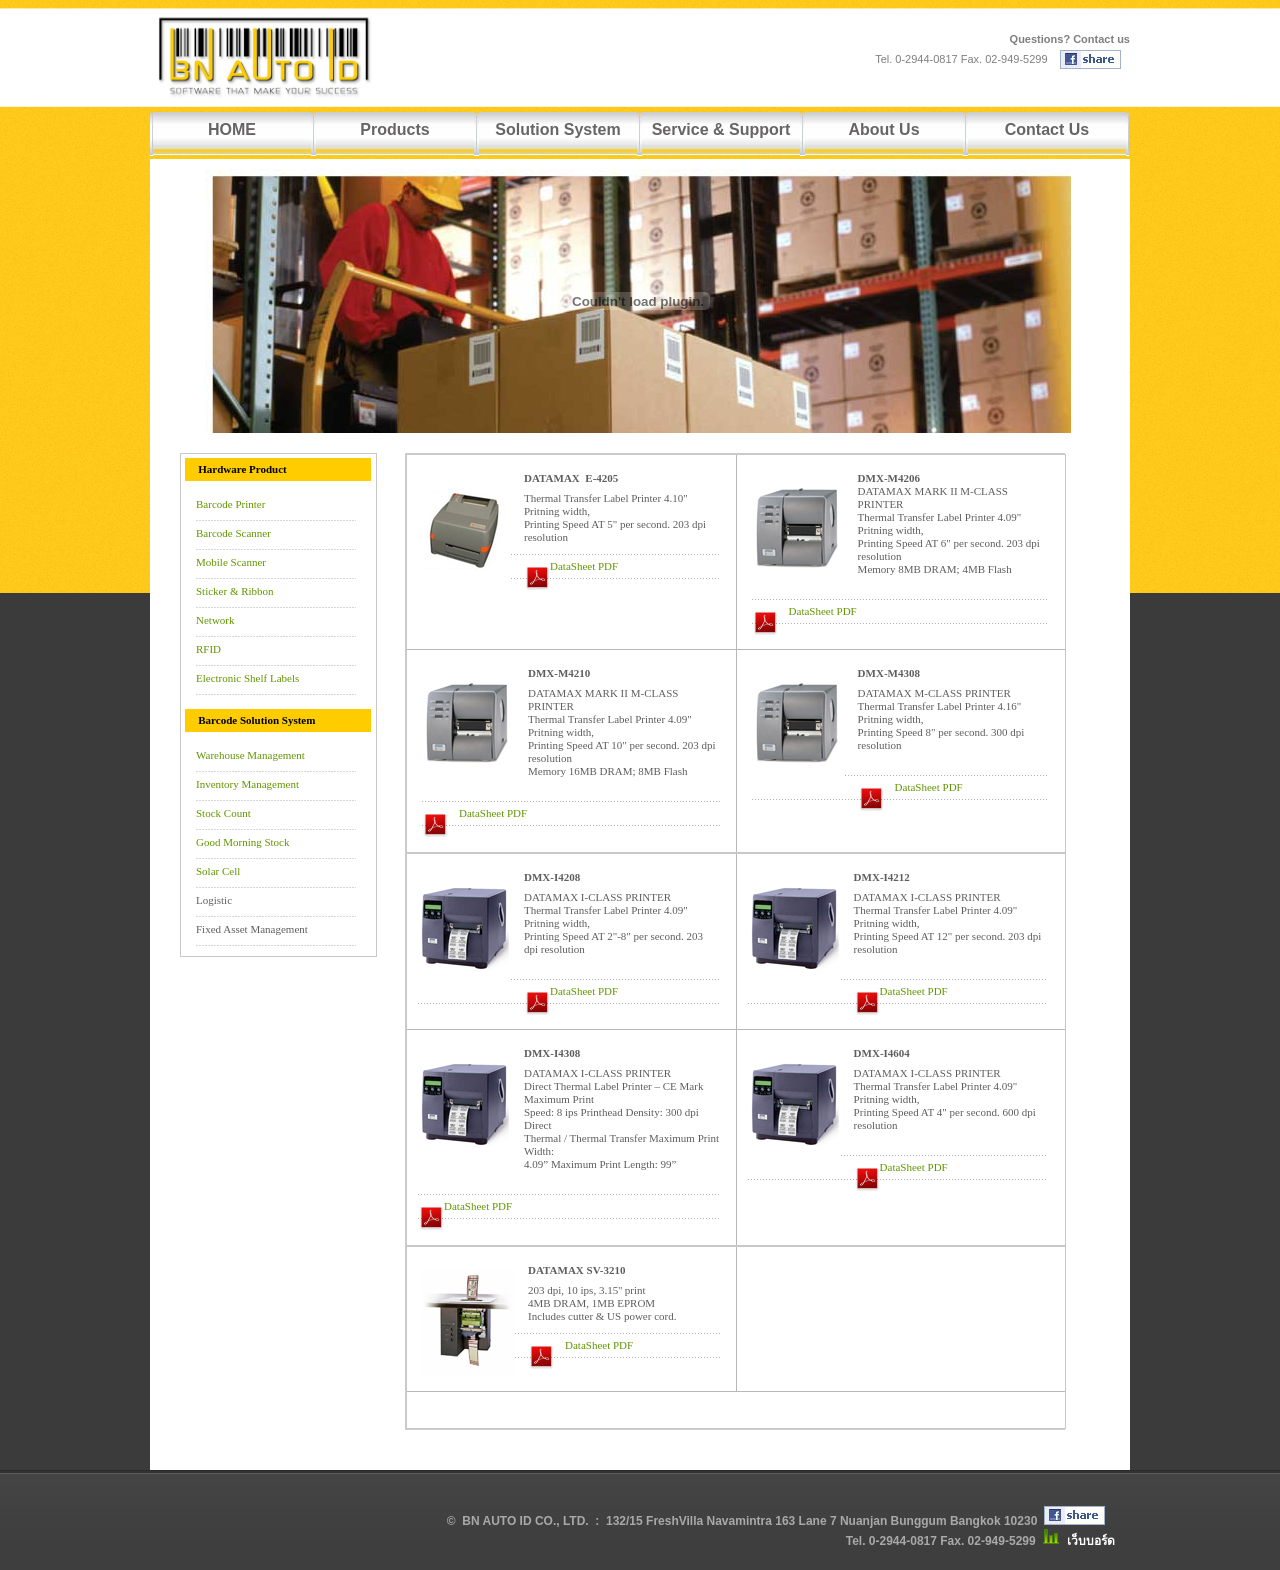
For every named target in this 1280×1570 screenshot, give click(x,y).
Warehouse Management (250, 755)
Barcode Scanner (233, 533)
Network (215, 620)
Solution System (557, 129)
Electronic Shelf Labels (247, 678)
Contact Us (1047, 129)
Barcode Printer (230, 504)
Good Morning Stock (243, 842)
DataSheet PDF (584, 566)
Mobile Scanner (231, 562)
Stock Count (223, 813)
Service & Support (721, 129)
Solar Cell (218, 871)
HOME (232, 129)
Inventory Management (247, 784)
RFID (208, 649)
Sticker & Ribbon (235, 591)
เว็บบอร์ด (1091, 1541)
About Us (883, 129)
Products (394, 129)
